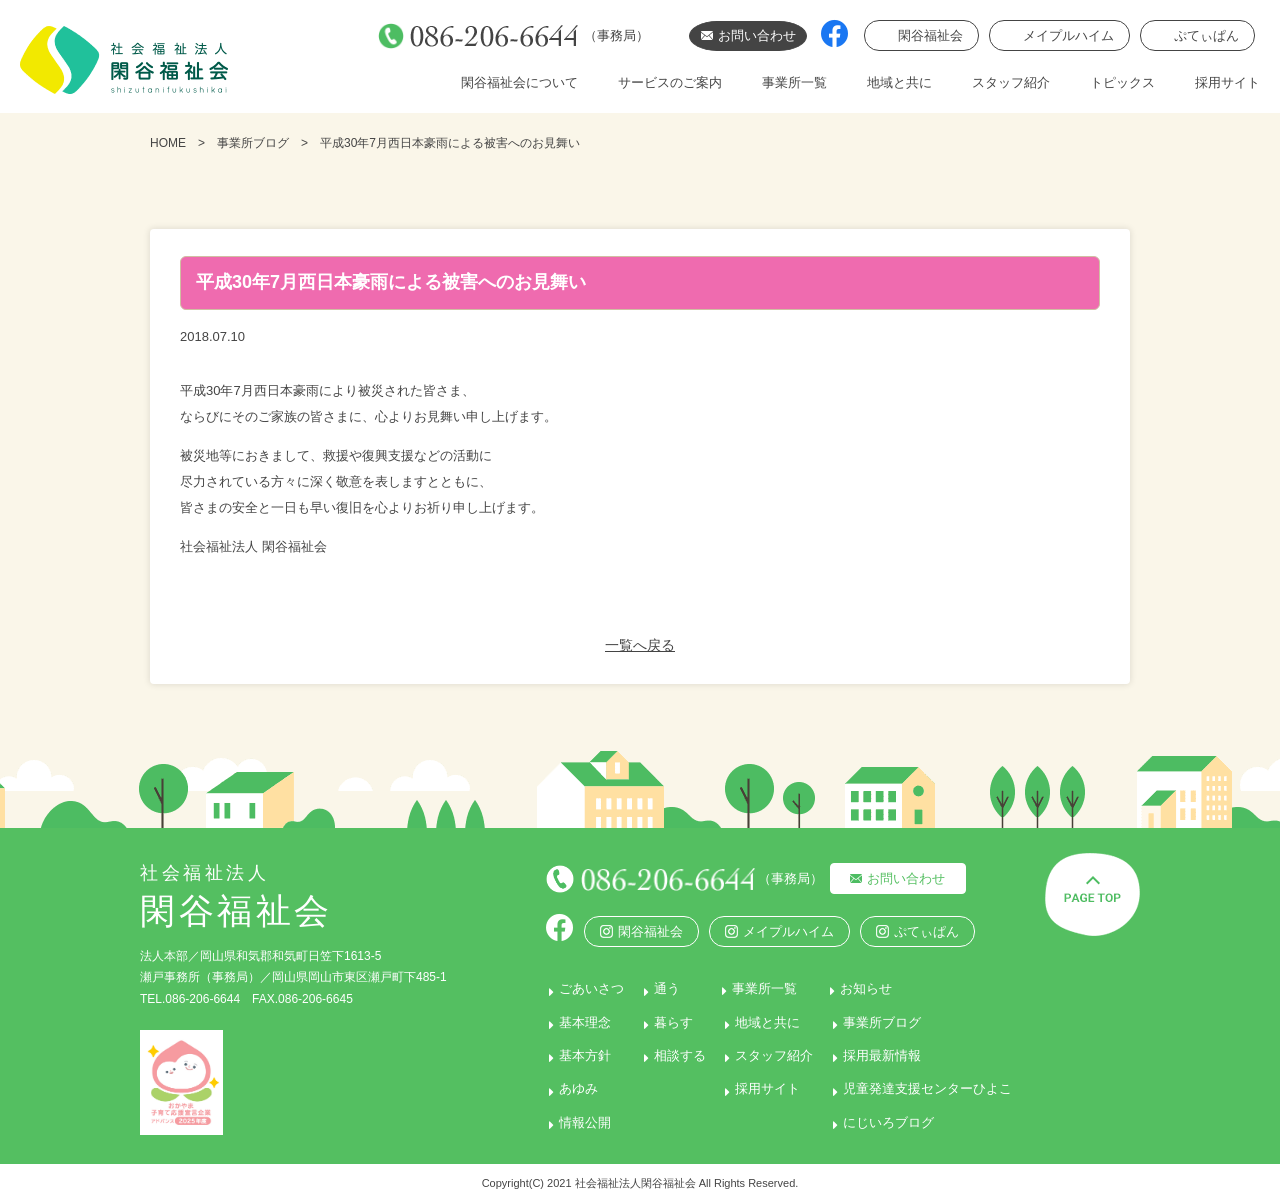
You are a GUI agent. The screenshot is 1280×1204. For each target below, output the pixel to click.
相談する (667, 1055)
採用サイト (1227, 82)
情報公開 (564, 1122)
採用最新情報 (885, 1055)
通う (654, 988)
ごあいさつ (570, 988)
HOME (168, 143)
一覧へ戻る (640, 645)
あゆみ (557, 1088)
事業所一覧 (794, 82)
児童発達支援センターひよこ (930, 1088)
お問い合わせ (889, 878)
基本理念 (564, 1022)
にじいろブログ (891, 1122)
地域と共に (899, 82)
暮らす (660, 1022)
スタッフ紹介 (1011, 82)
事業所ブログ (253, 143)
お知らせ (872, 988)
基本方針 (564, 1055)
